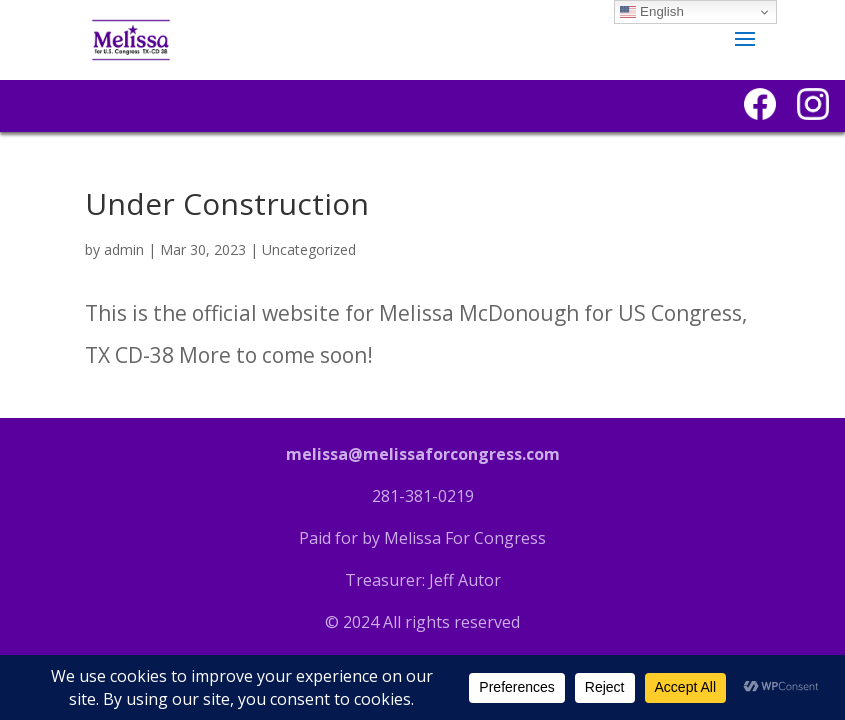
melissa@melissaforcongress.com (423, 454)
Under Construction (227, 203)
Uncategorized (309, 249)
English (651, 12)
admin (124, 249)
